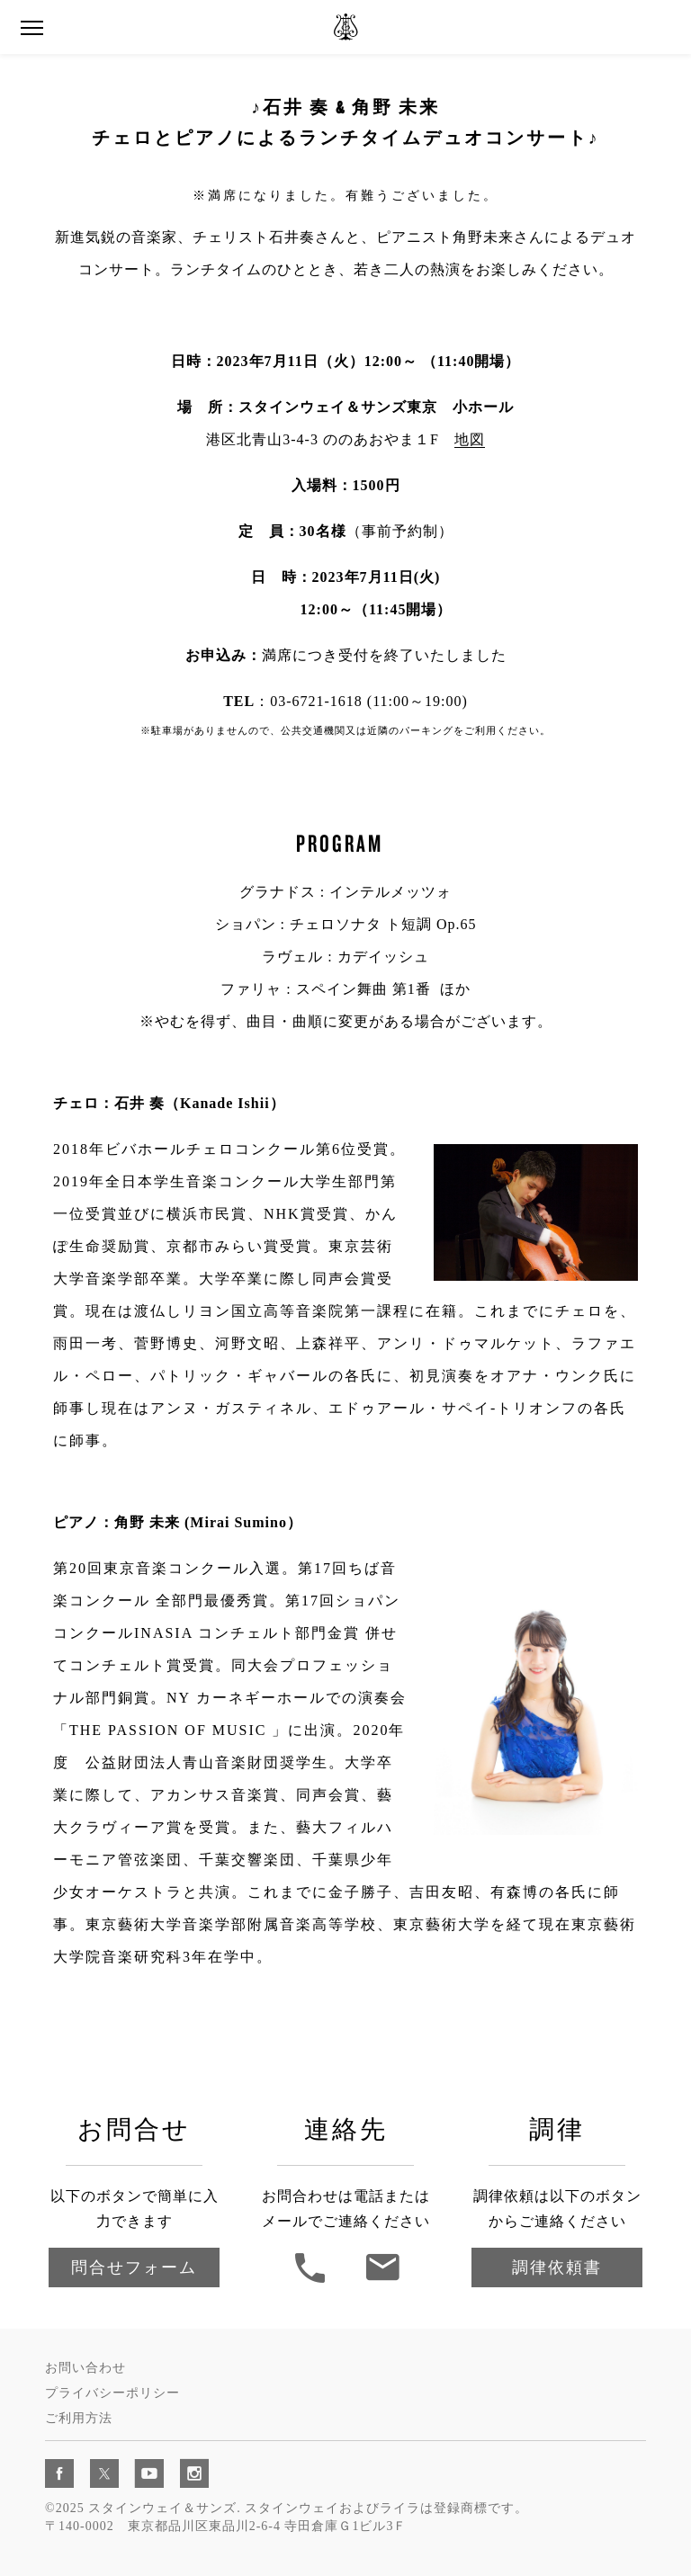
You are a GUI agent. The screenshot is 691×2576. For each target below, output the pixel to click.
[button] (31, 28)
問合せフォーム (134, 2267)
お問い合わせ (85, 2368)
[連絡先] (382, 2280)
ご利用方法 (78, 2418)
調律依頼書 (557, 2267)
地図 (469, 439)
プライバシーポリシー (112, 2393)
